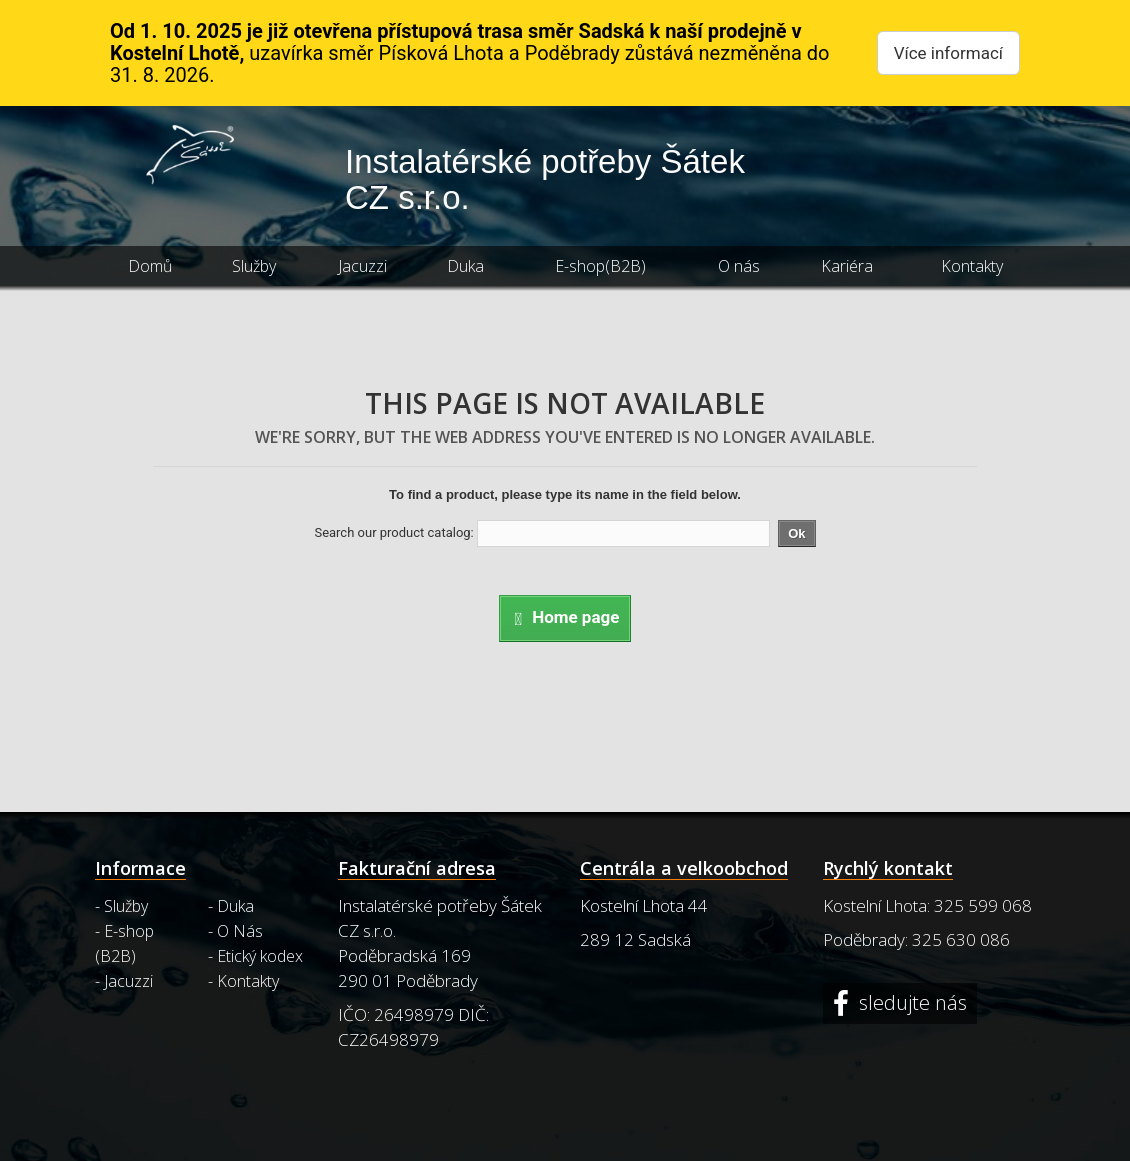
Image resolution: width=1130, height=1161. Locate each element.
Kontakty (972, 266)
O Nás (240, 931)
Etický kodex (260, 956)
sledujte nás (910, 1003)
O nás (739, 266)
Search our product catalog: (393, 532)
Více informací (948, 53)
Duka (465, 266)
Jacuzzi (362, 266)
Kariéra (847, 266)
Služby (254, 266)
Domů (150, 266)
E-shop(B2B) (600, 266)
